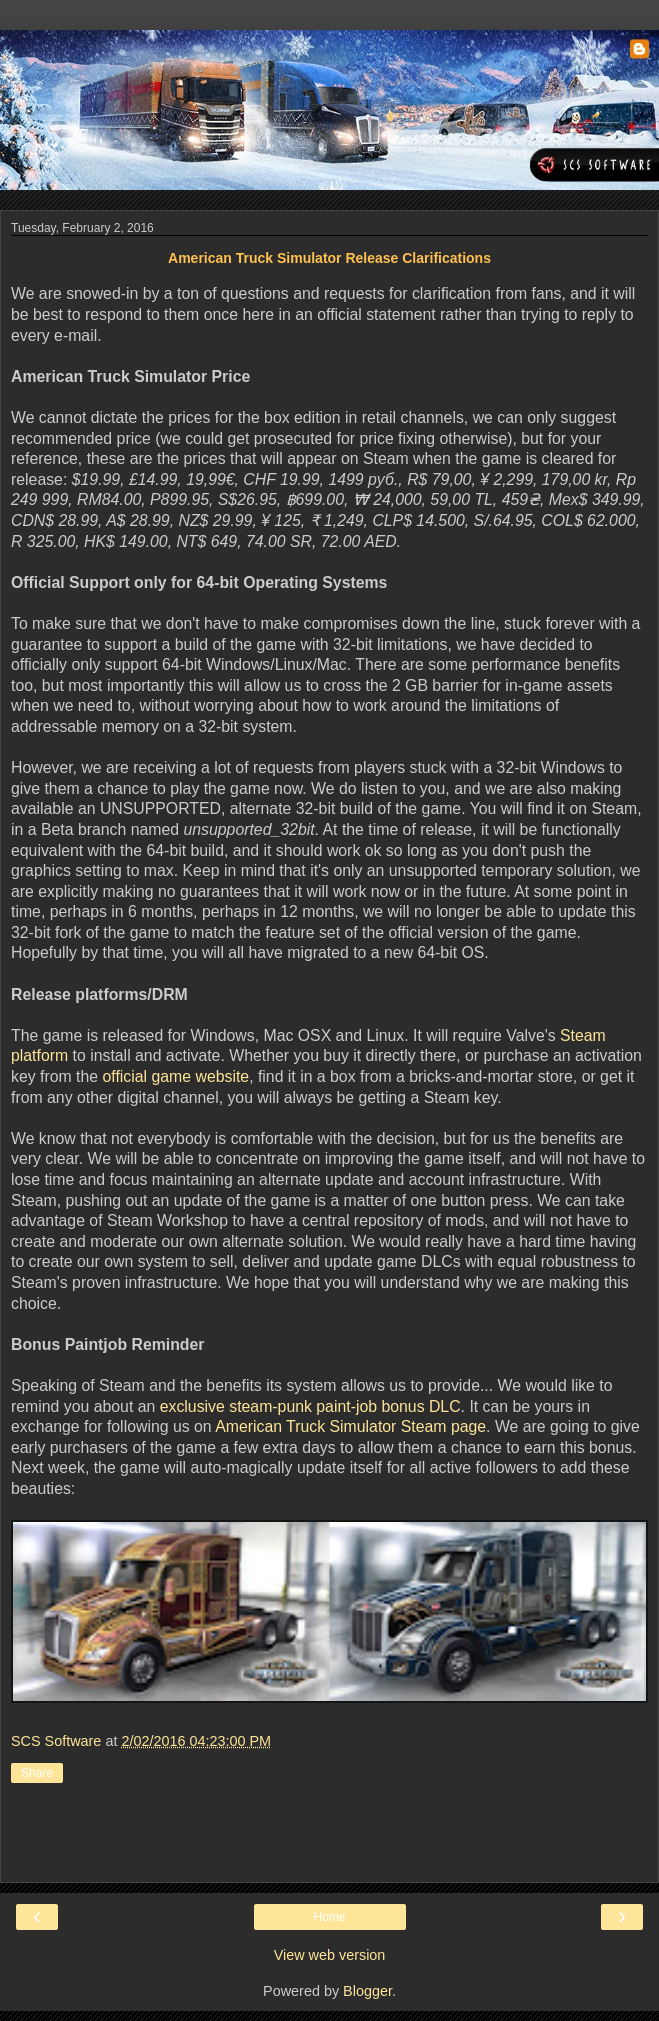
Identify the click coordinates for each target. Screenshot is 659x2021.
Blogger (367, 1991)
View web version (330, 1955)
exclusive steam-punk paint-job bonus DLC (310, 1406)
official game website (175, 1076)
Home (329, 1917)
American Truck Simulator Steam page (350, 1426)
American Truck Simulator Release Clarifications (329, 258)
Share (37, 1773)
